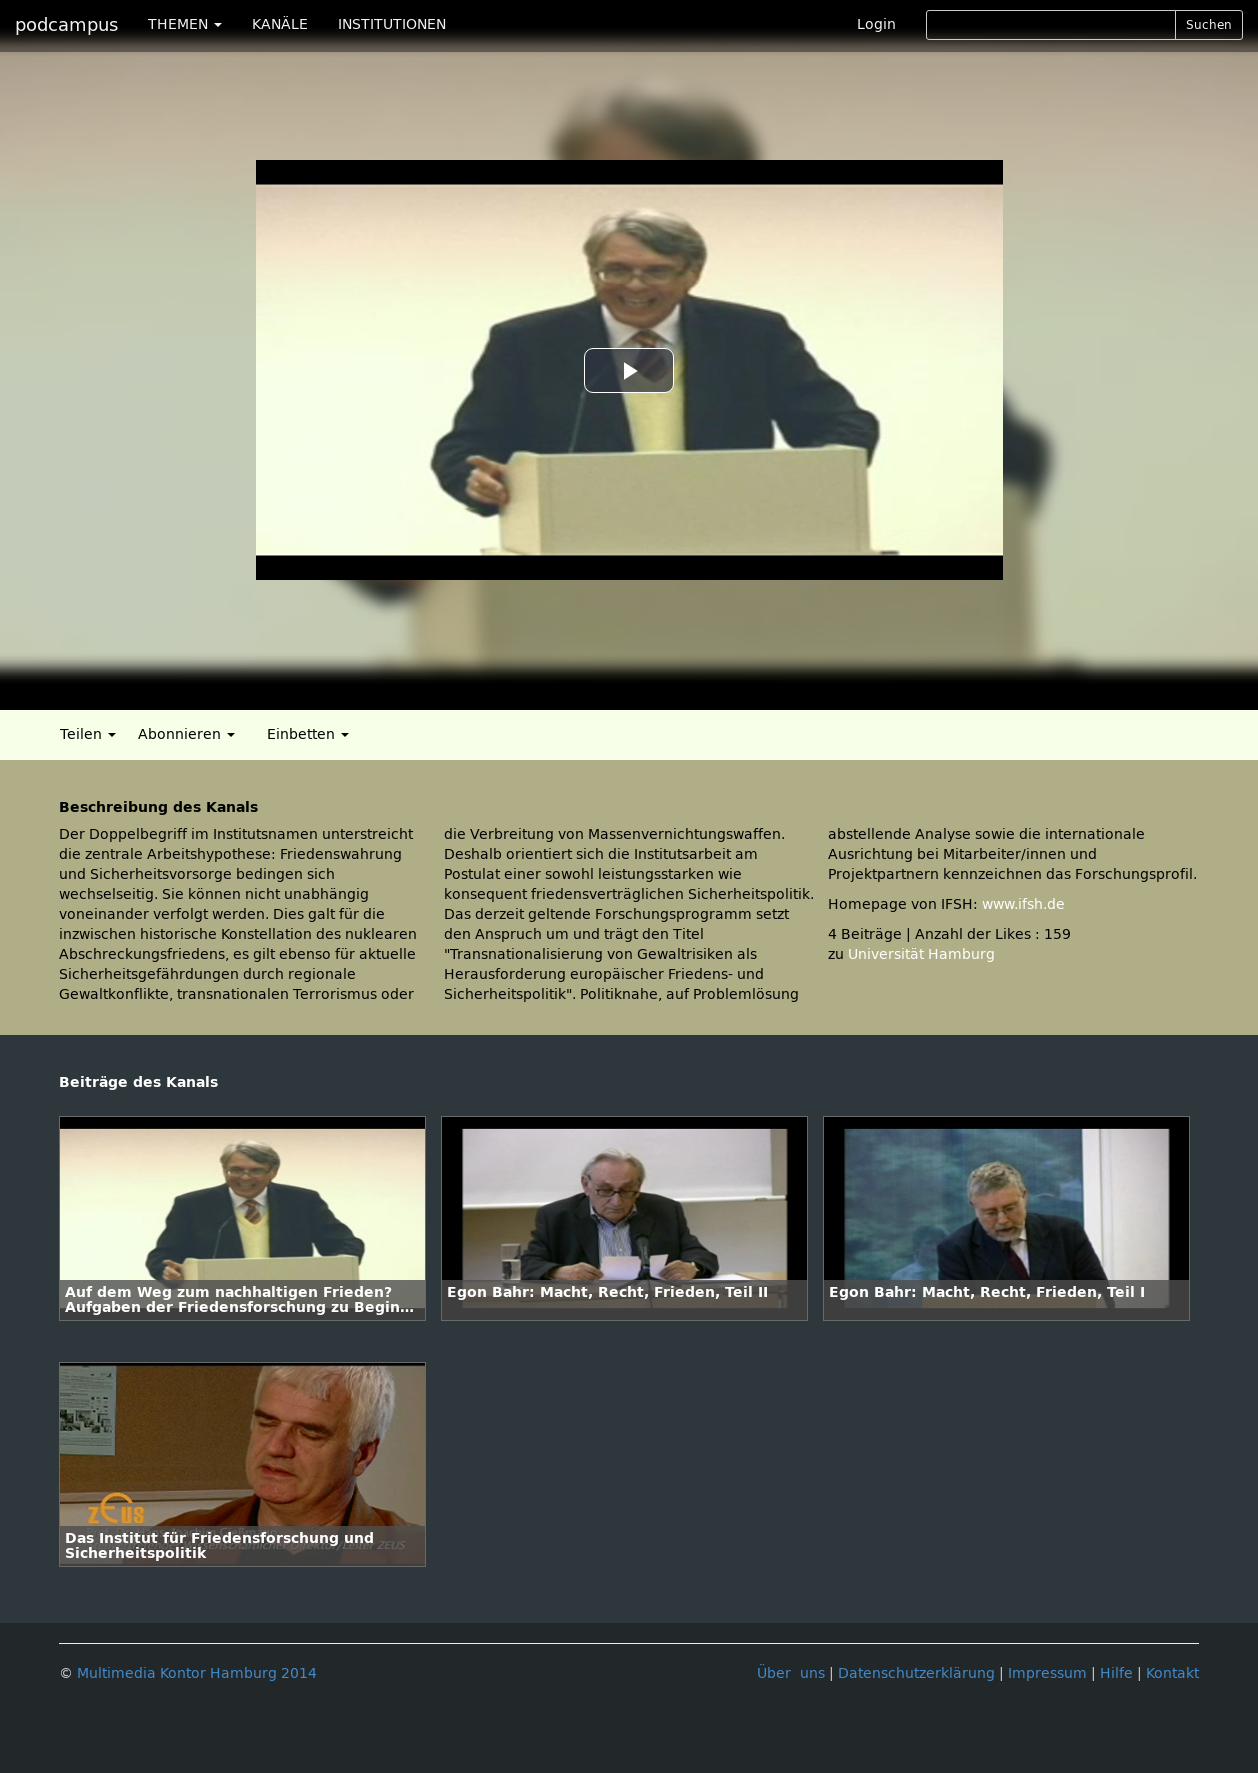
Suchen (1209, 25)
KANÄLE (280, 24)
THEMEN (185, 24)
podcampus (66, 25)
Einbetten (308, 734)
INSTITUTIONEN (392, 24)
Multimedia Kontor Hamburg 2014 (197, 1673)
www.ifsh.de (1023, 904)
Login (876, 24)
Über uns (791, 1673)
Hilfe (1116, 1673)
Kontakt (1172, 1673)
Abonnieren (186, 734)
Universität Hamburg (921, 954)
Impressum (1047, 1673)
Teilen (88, 734)
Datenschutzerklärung (916, 1673)
